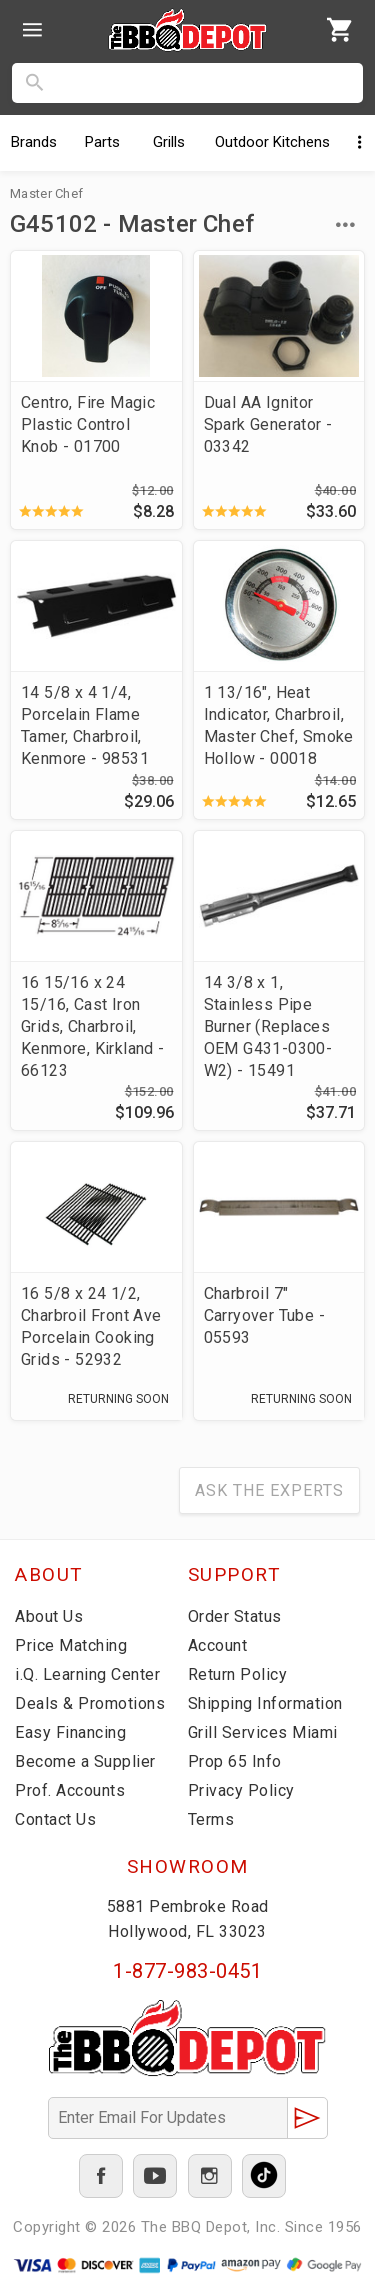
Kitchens (272, 142)
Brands (34, 142)
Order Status (235, 1616)
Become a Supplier (85, 1761)
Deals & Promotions (90, 1703)
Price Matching (71, 1645)
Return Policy (238, 1674)
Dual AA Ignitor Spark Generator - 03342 (268, 424)
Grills (169, 142)
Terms (211, 1819)
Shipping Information (265, 1703)
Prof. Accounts (70, 1790)
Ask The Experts (269, 1490)
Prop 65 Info (235, 1761)
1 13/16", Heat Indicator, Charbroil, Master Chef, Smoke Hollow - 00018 (279, 725)
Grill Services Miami (263, 1732)
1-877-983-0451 (187, 1971)
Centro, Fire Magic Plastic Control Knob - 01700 (88, 424)
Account (218, 1645)
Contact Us (55, 1819)
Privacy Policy (241, 1790)
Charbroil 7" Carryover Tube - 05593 (264, 1315)
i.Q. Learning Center (87, 1674)
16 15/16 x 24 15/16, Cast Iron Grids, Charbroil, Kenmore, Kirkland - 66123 (93, 1026)
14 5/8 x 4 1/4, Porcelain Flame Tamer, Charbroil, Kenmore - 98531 (85, 725)
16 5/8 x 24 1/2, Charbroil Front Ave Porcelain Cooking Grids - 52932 (91, 1326)
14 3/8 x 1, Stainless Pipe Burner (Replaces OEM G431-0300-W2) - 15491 (268, 1026)
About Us (49, 1616)
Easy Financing (70, 1732)
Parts (102, 142)
